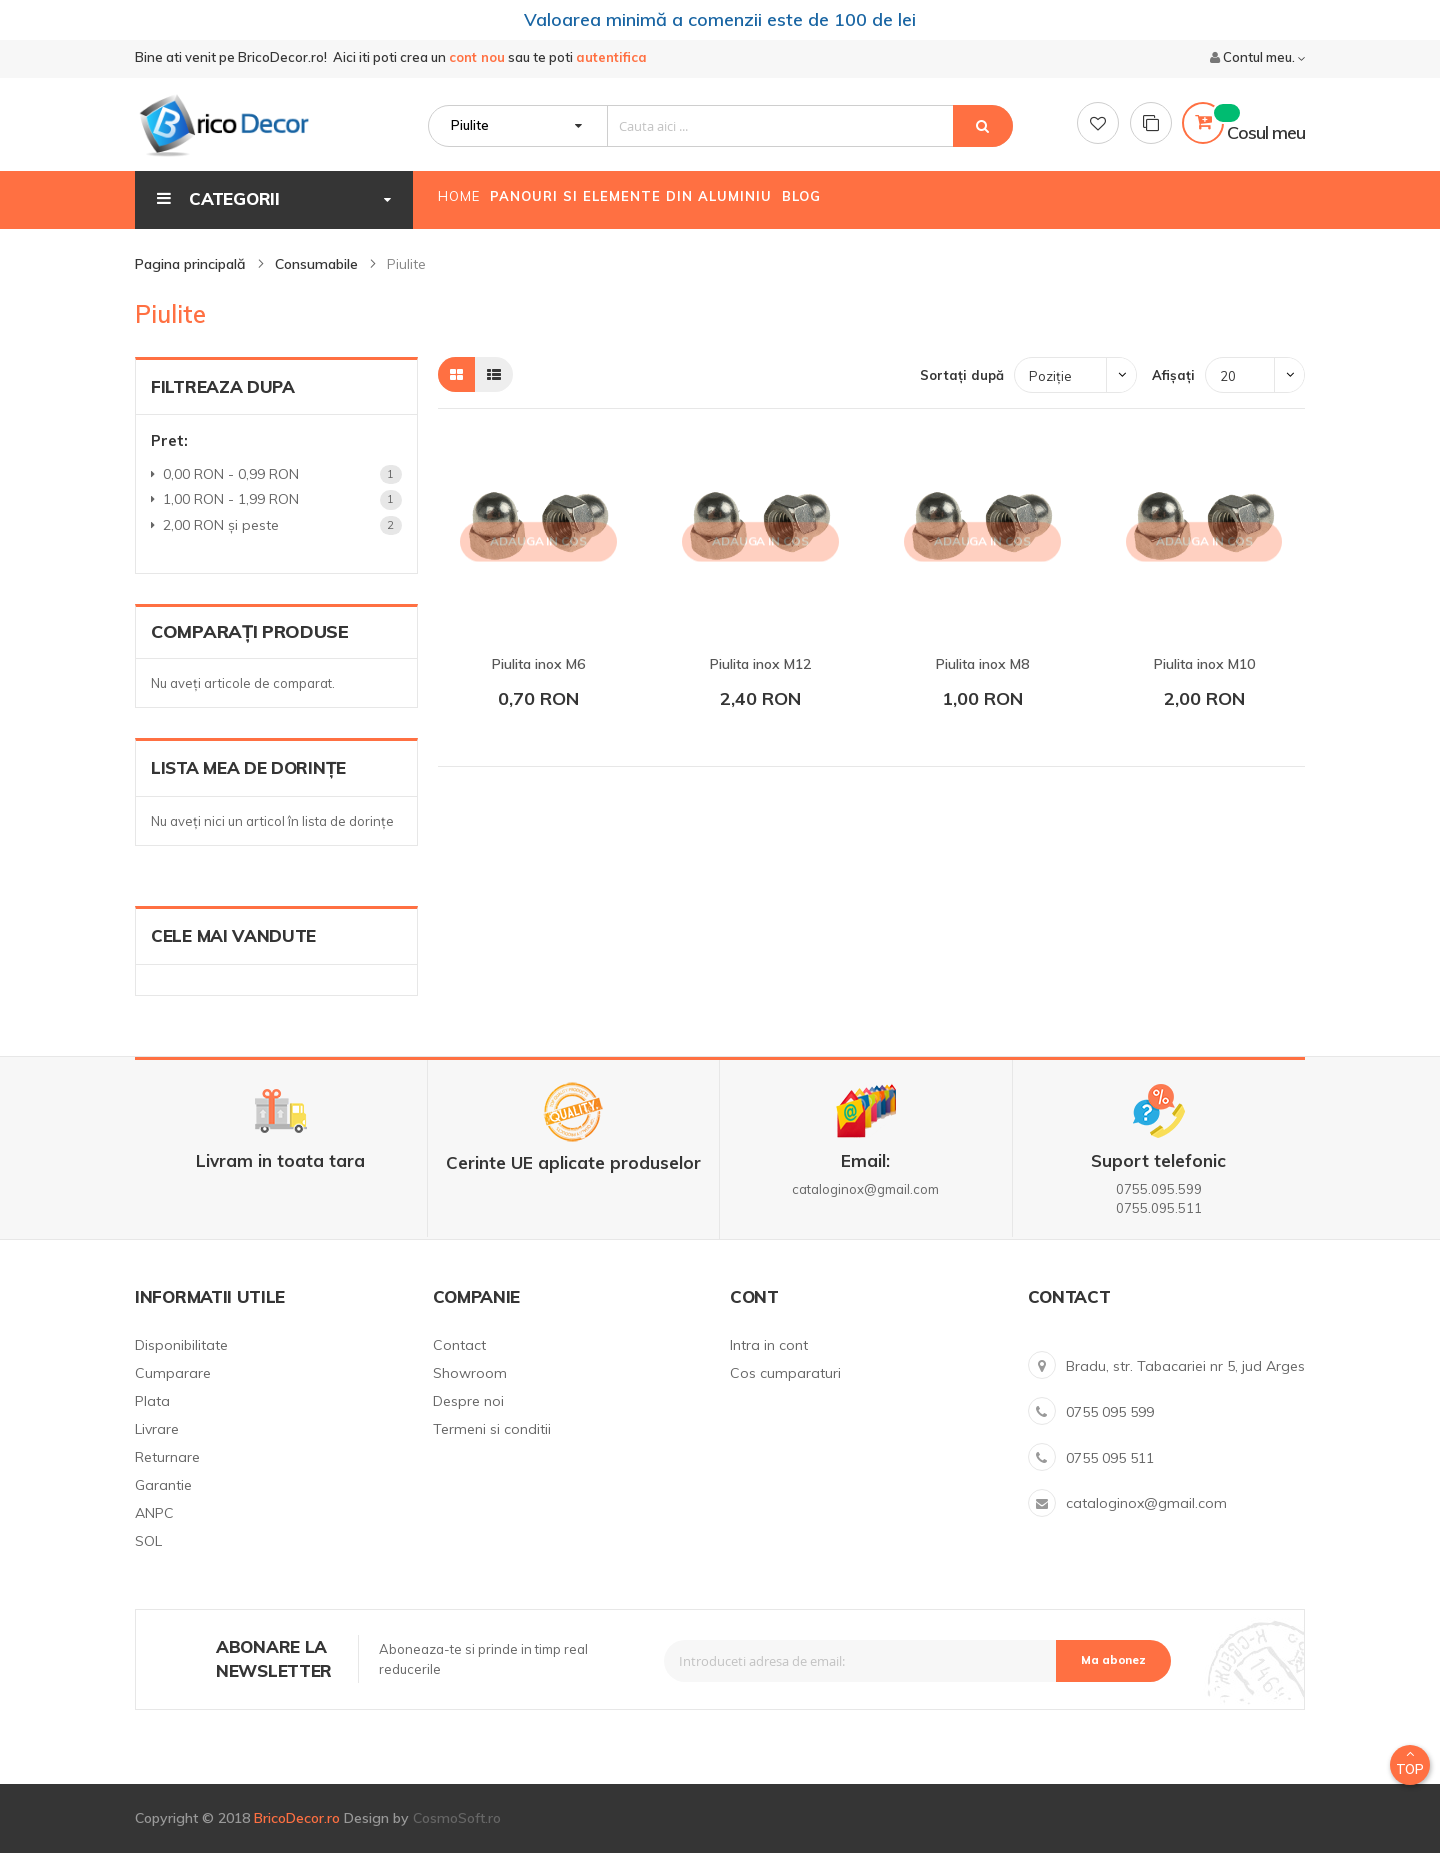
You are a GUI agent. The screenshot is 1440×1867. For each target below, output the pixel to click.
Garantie (163, 1499)
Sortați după (962, 389)
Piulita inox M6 (538, 678)
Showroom (470, 1387)
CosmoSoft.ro (457, 1832)
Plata (152, 1415)
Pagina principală (192, 278)
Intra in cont (769, 1359)
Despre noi (468, 1415)
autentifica (611, 61)
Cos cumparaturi (785, 1387)
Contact (459, 1359)
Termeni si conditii (492, 1443)
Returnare (167, 1471)
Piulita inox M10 (1204, 678)
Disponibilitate (181, 1359)
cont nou (477, 61)
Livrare (157, 1443)
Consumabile (318, 278)
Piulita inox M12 (760, 678)
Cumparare (173, 1387)
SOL (148, 1555)
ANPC (154, 1527)
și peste (224, 539)
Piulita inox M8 (982, 678)
